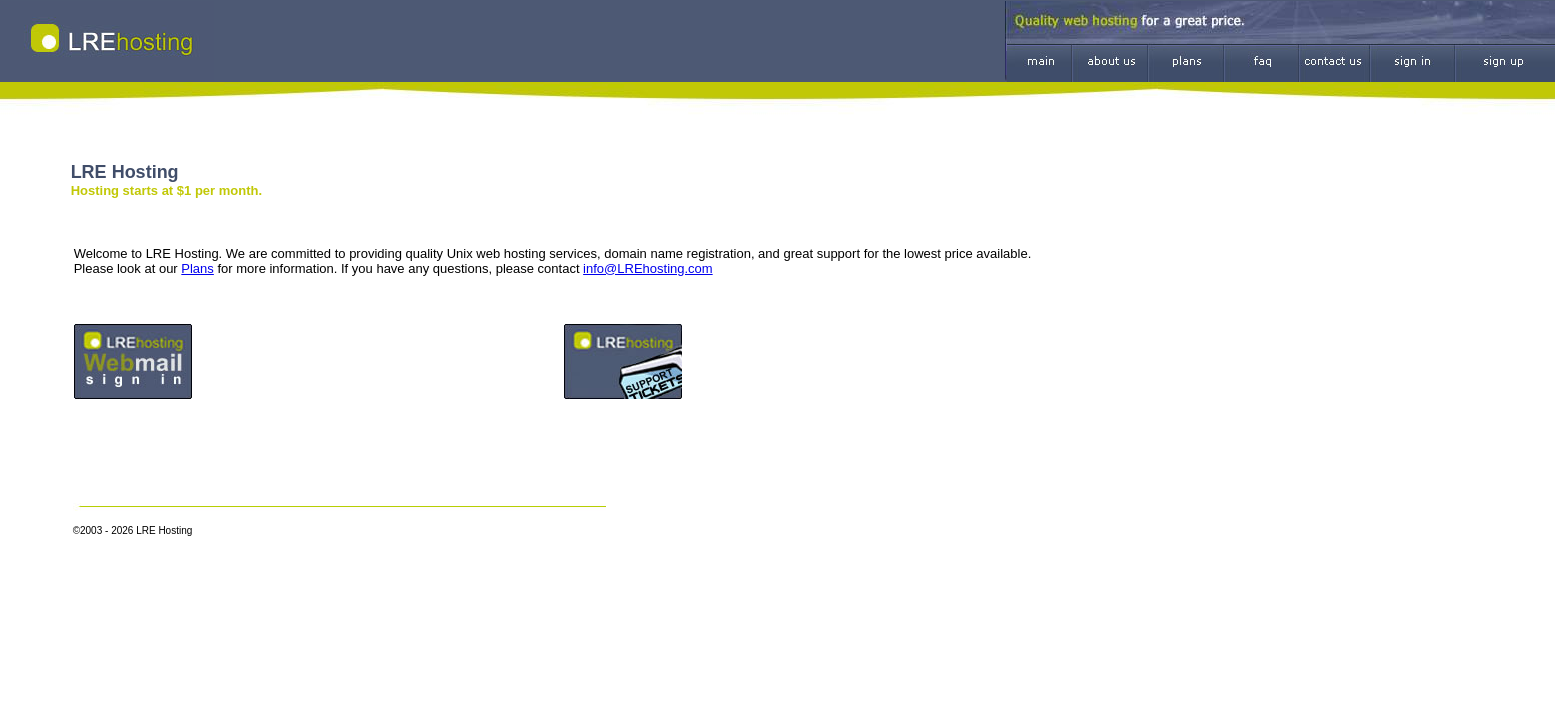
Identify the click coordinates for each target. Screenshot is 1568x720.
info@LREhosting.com (648, 268)
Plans (197, 268)
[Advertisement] (1232, 356)
